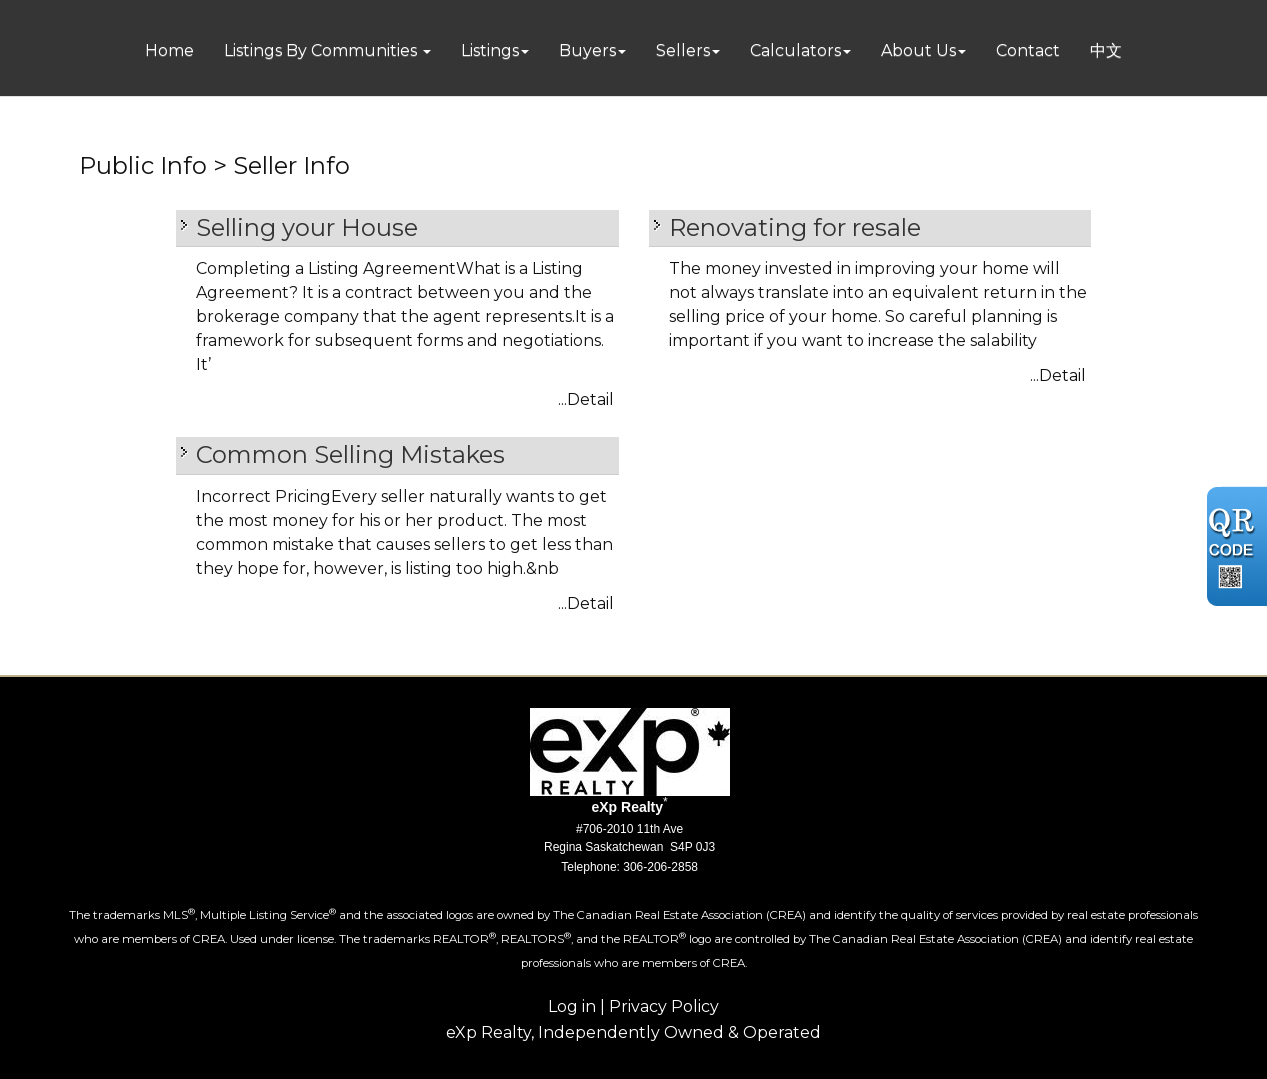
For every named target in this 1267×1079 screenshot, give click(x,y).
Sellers (683, 50)
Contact (1028, 50)
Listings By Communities (322, 50)
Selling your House (307, 227)
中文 (1106, 50)
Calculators (795, 50)
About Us (918, 50)
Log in (572, 1006)
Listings (490, 50)
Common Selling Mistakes (350, 454)
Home (169, 50)
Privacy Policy (664, 1006)
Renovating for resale (795, 227)
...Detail (586, 399)
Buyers (587, 50)
